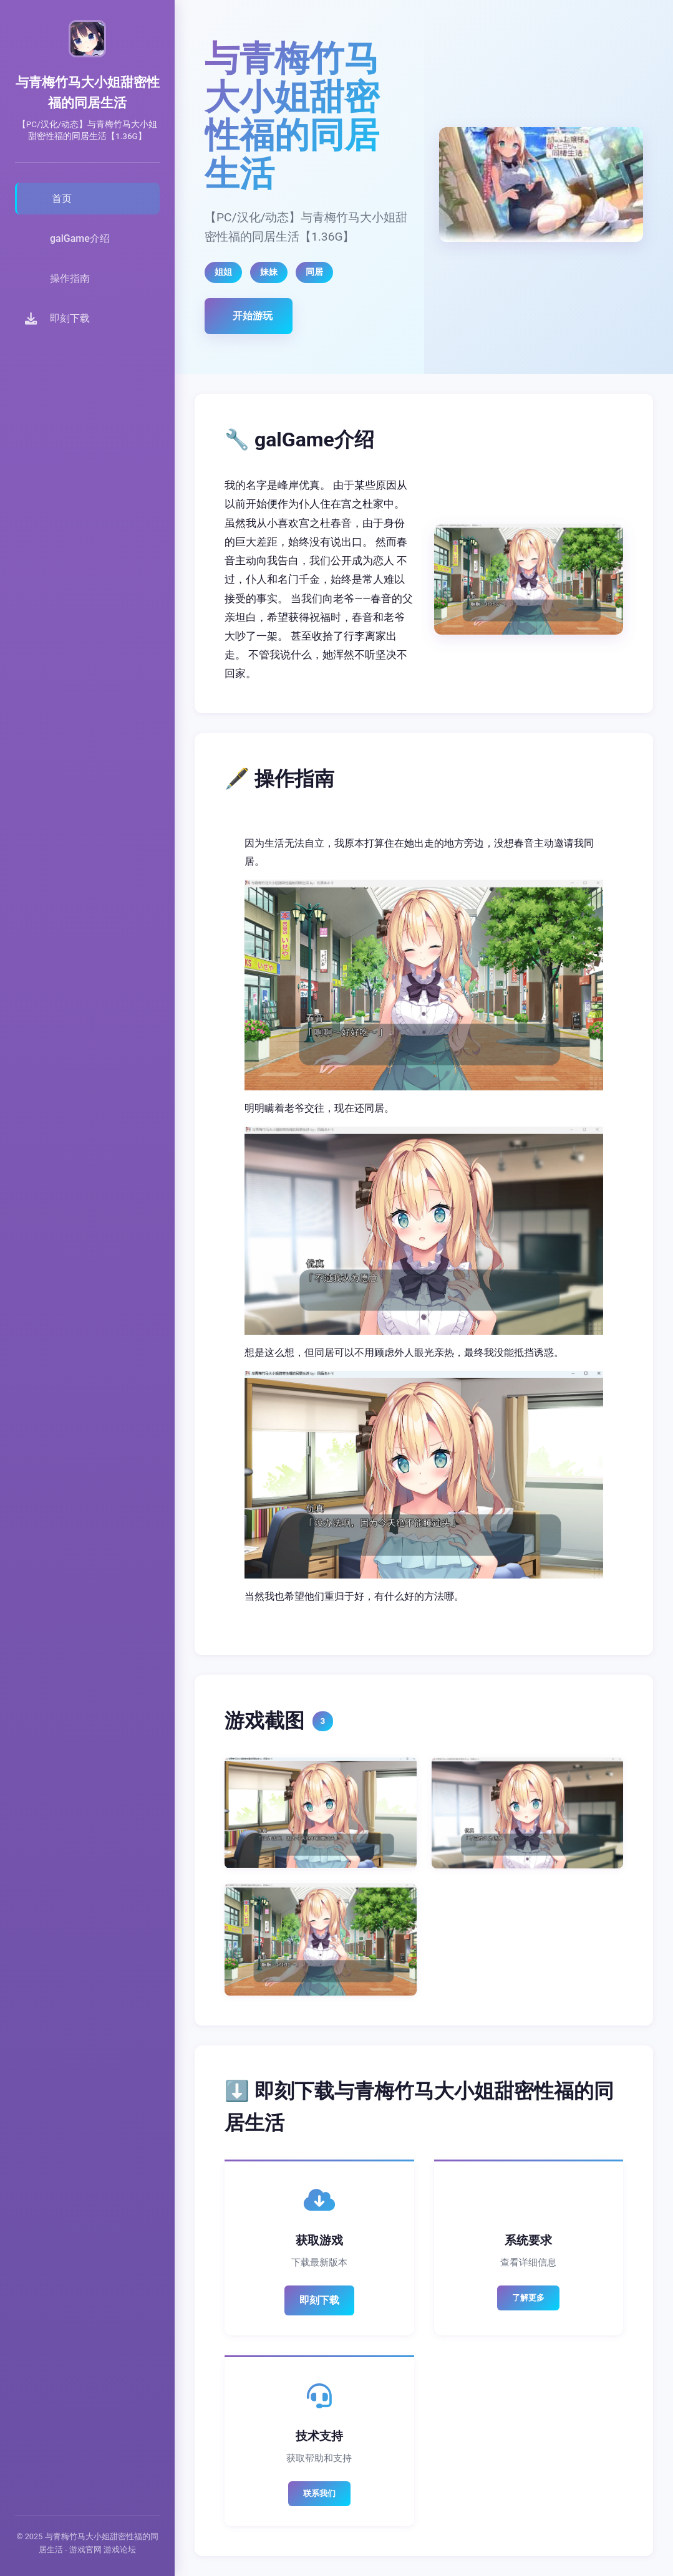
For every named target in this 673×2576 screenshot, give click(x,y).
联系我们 (319, 2493)
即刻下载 (319, 2300)
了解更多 (528, 2297)
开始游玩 (253, 316)
